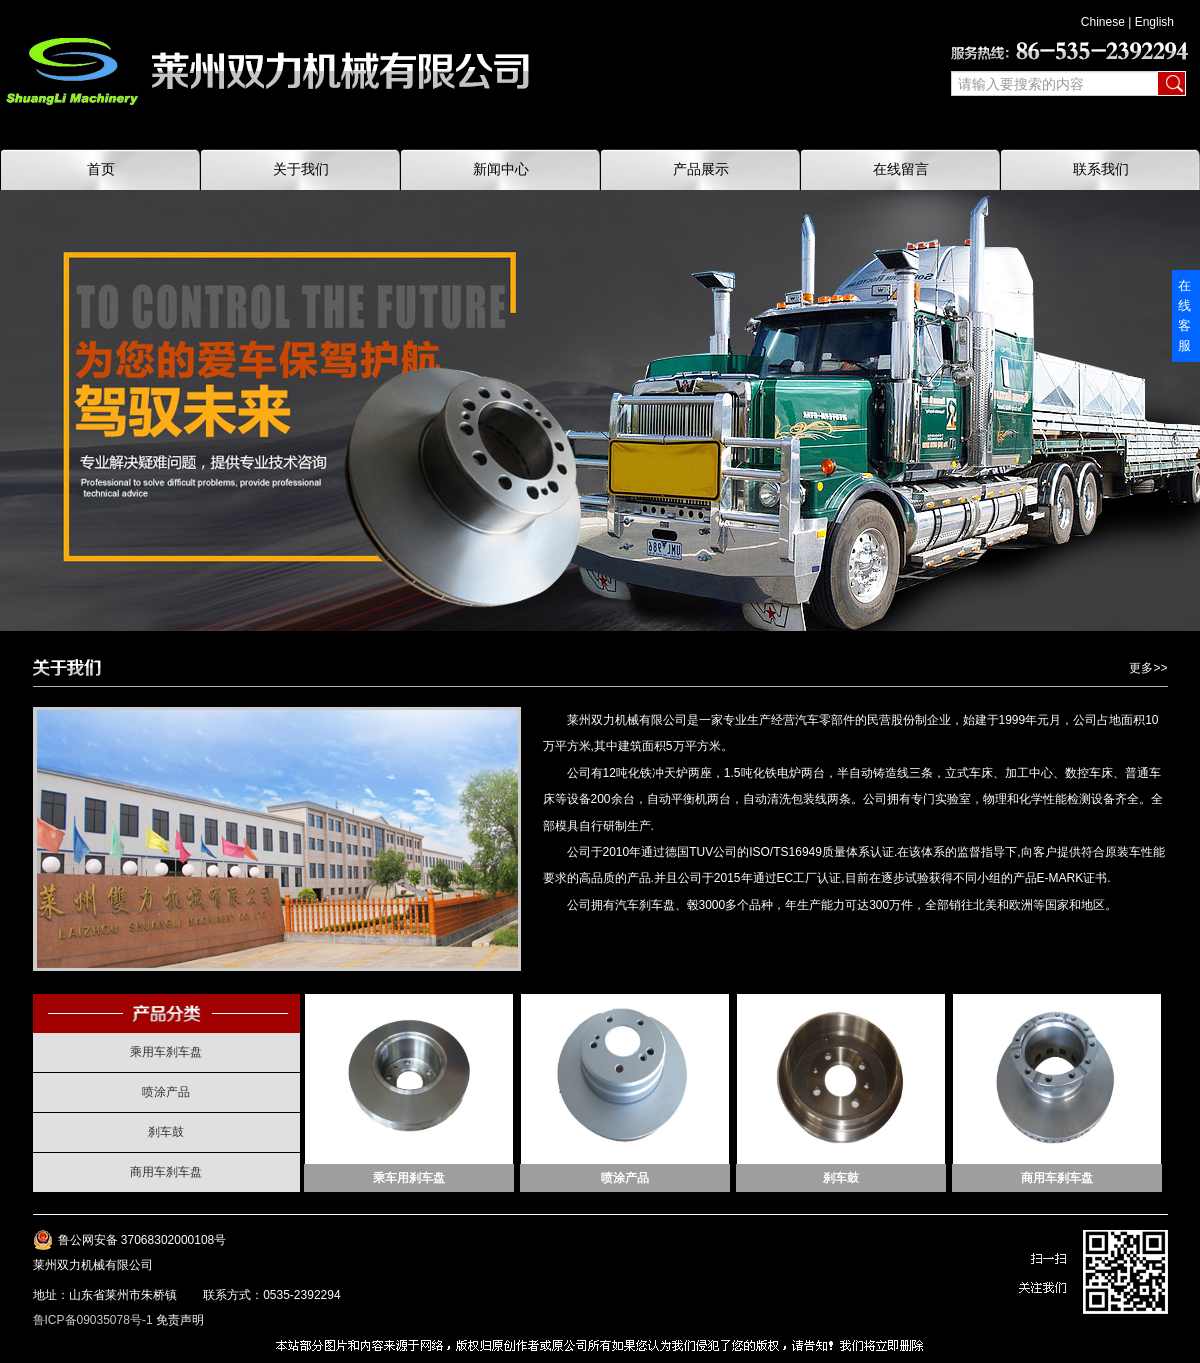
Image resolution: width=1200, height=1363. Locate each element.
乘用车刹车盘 (166, 1052)
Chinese (1103, 22)
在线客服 (1184, 315)
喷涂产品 (166, 1092)
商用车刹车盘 (166, 1172)
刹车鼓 (166, 1132)
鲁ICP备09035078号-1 (93, 1320)
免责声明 (180, 1320)
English (1154, 22)
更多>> (1148, 668)
